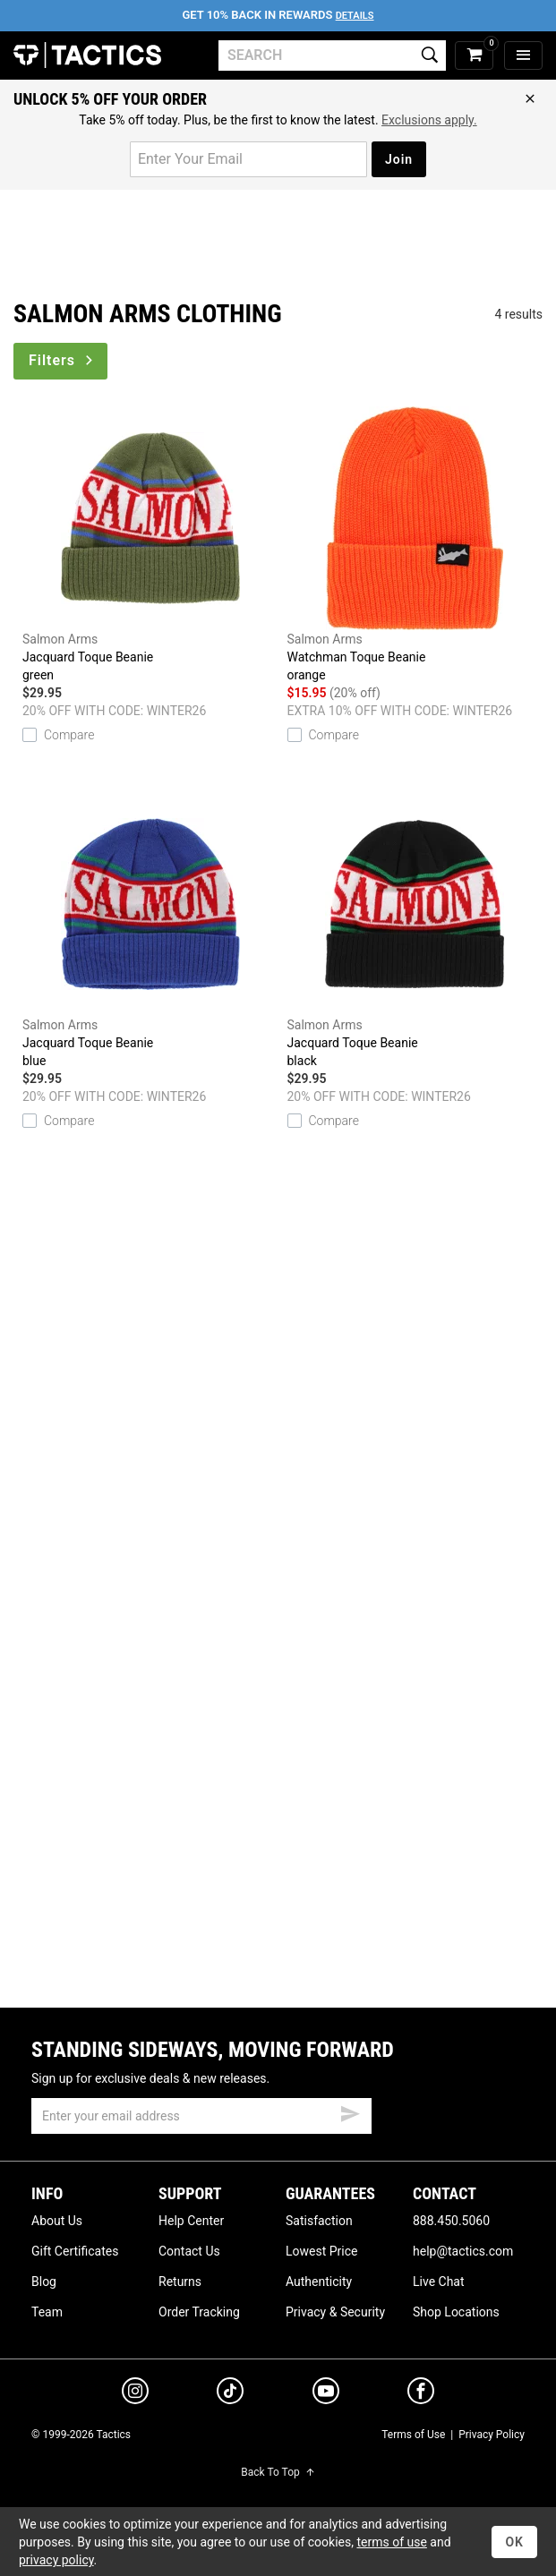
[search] (332, 55)
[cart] (474, 56)
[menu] (523, 56)
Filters (62, 360)
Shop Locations (456, 2312)
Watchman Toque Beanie (415, 545)
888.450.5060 (451, 2220)
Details (355, 15)
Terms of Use (413, 2434)
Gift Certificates (74, 2251)
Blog (43, 2281)
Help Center (191, 2220)
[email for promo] (248, 159)
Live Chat (439, 2281)
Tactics (87, 55)
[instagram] (135, 2393)
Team (47, 2312)
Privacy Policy (491, 2434)
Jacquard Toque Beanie (150, 545)
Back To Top (277, 2472)
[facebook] (420, 2394)
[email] (201, 2116)
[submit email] (350, 2111)
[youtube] (325, 2394)
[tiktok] (230, 2393)
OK (514, 2542)
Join (399, 159)
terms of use (391, 2542)
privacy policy (56, 2560)
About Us (56, 2220)
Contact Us (189, 2251)
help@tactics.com (463, 2251)
